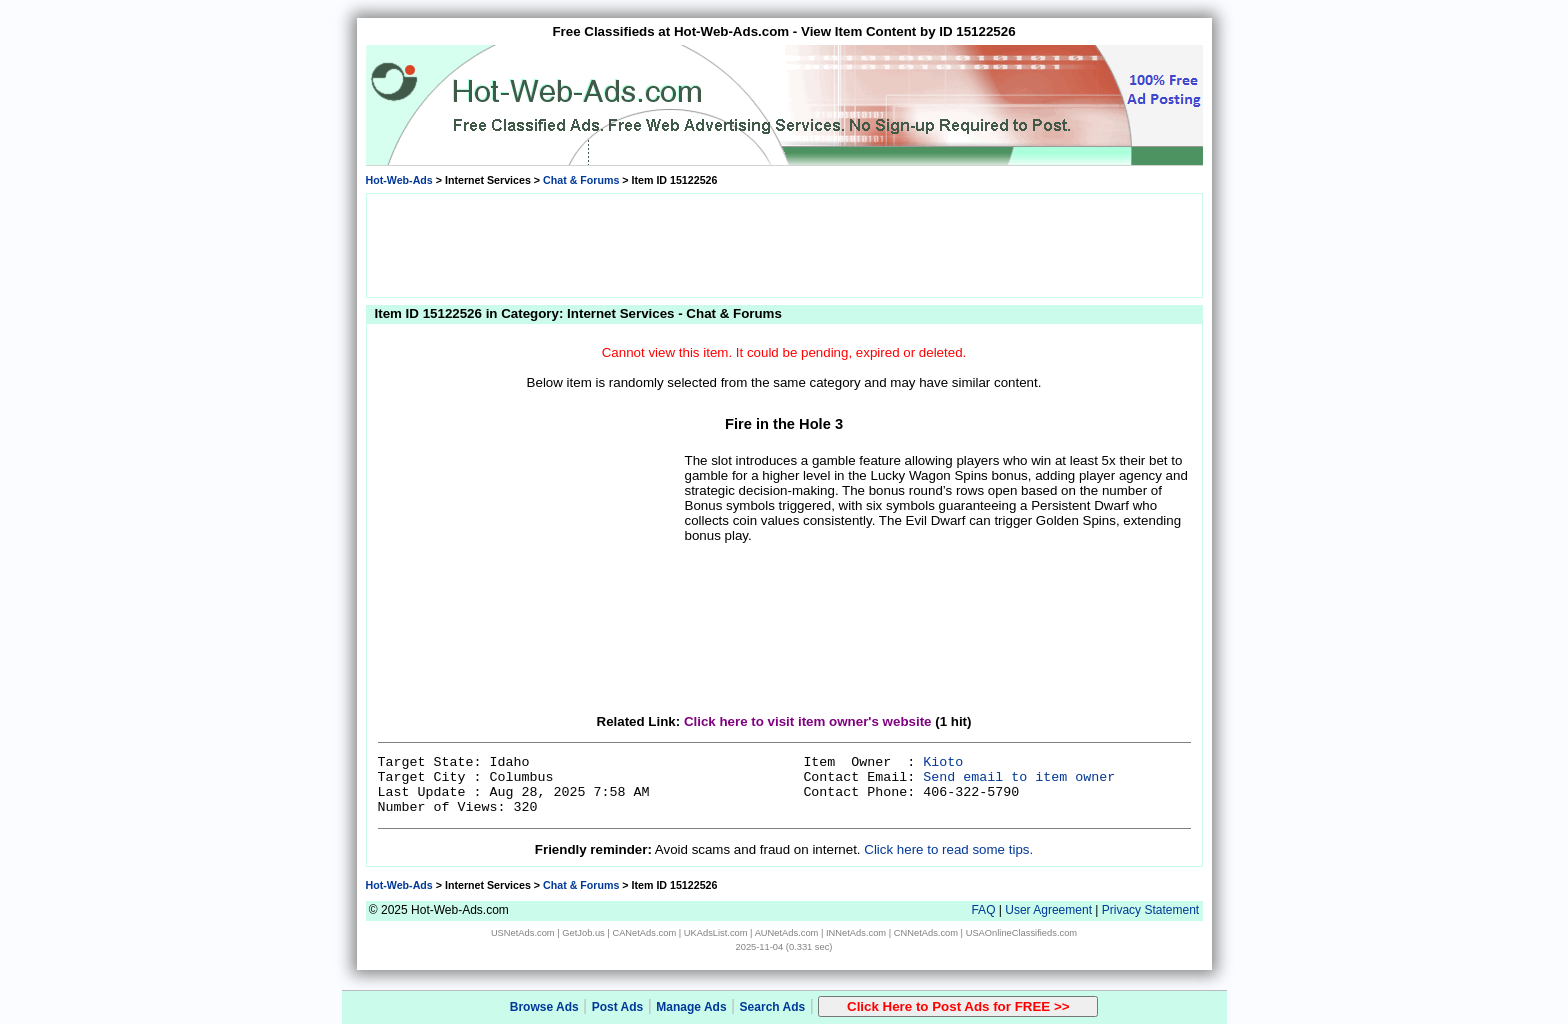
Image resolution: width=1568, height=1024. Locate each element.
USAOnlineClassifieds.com (1021, 933)
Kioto (943, 762)
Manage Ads (691, 1007)
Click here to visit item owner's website (808, 721)
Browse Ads (544, 1007)
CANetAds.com (644, 933)
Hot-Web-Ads (399, 180)
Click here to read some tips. (948, 849)
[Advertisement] (784, 244)
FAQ (983, 910)
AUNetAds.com (787, 933)
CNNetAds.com (926, 933)
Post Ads (618, 1007)
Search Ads (773, 1007)
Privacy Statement (1150, 910)
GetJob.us (583, 933)
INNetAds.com (856, 933)
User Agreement (1048, 910)
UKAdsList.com (716, 933)
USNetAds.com (523, 933)
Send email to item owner (1019, 777)
